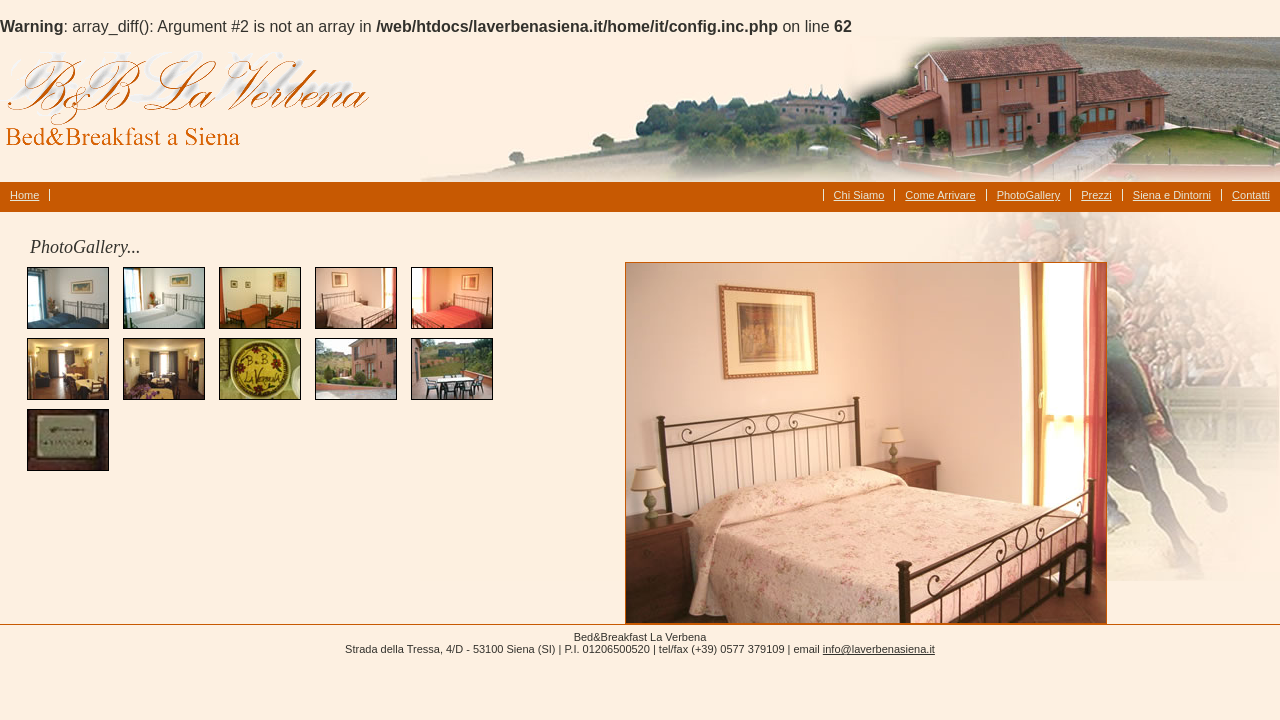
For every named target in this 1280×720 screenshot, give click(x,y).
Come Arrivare (940, 195)
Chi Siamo (859, 195)
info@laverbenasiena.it (879, 649)
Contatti (1251, 195)
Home (24, 195)
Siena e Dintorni (1172, 195)
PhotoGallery (1029, 195)
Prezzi (1096, 195)
